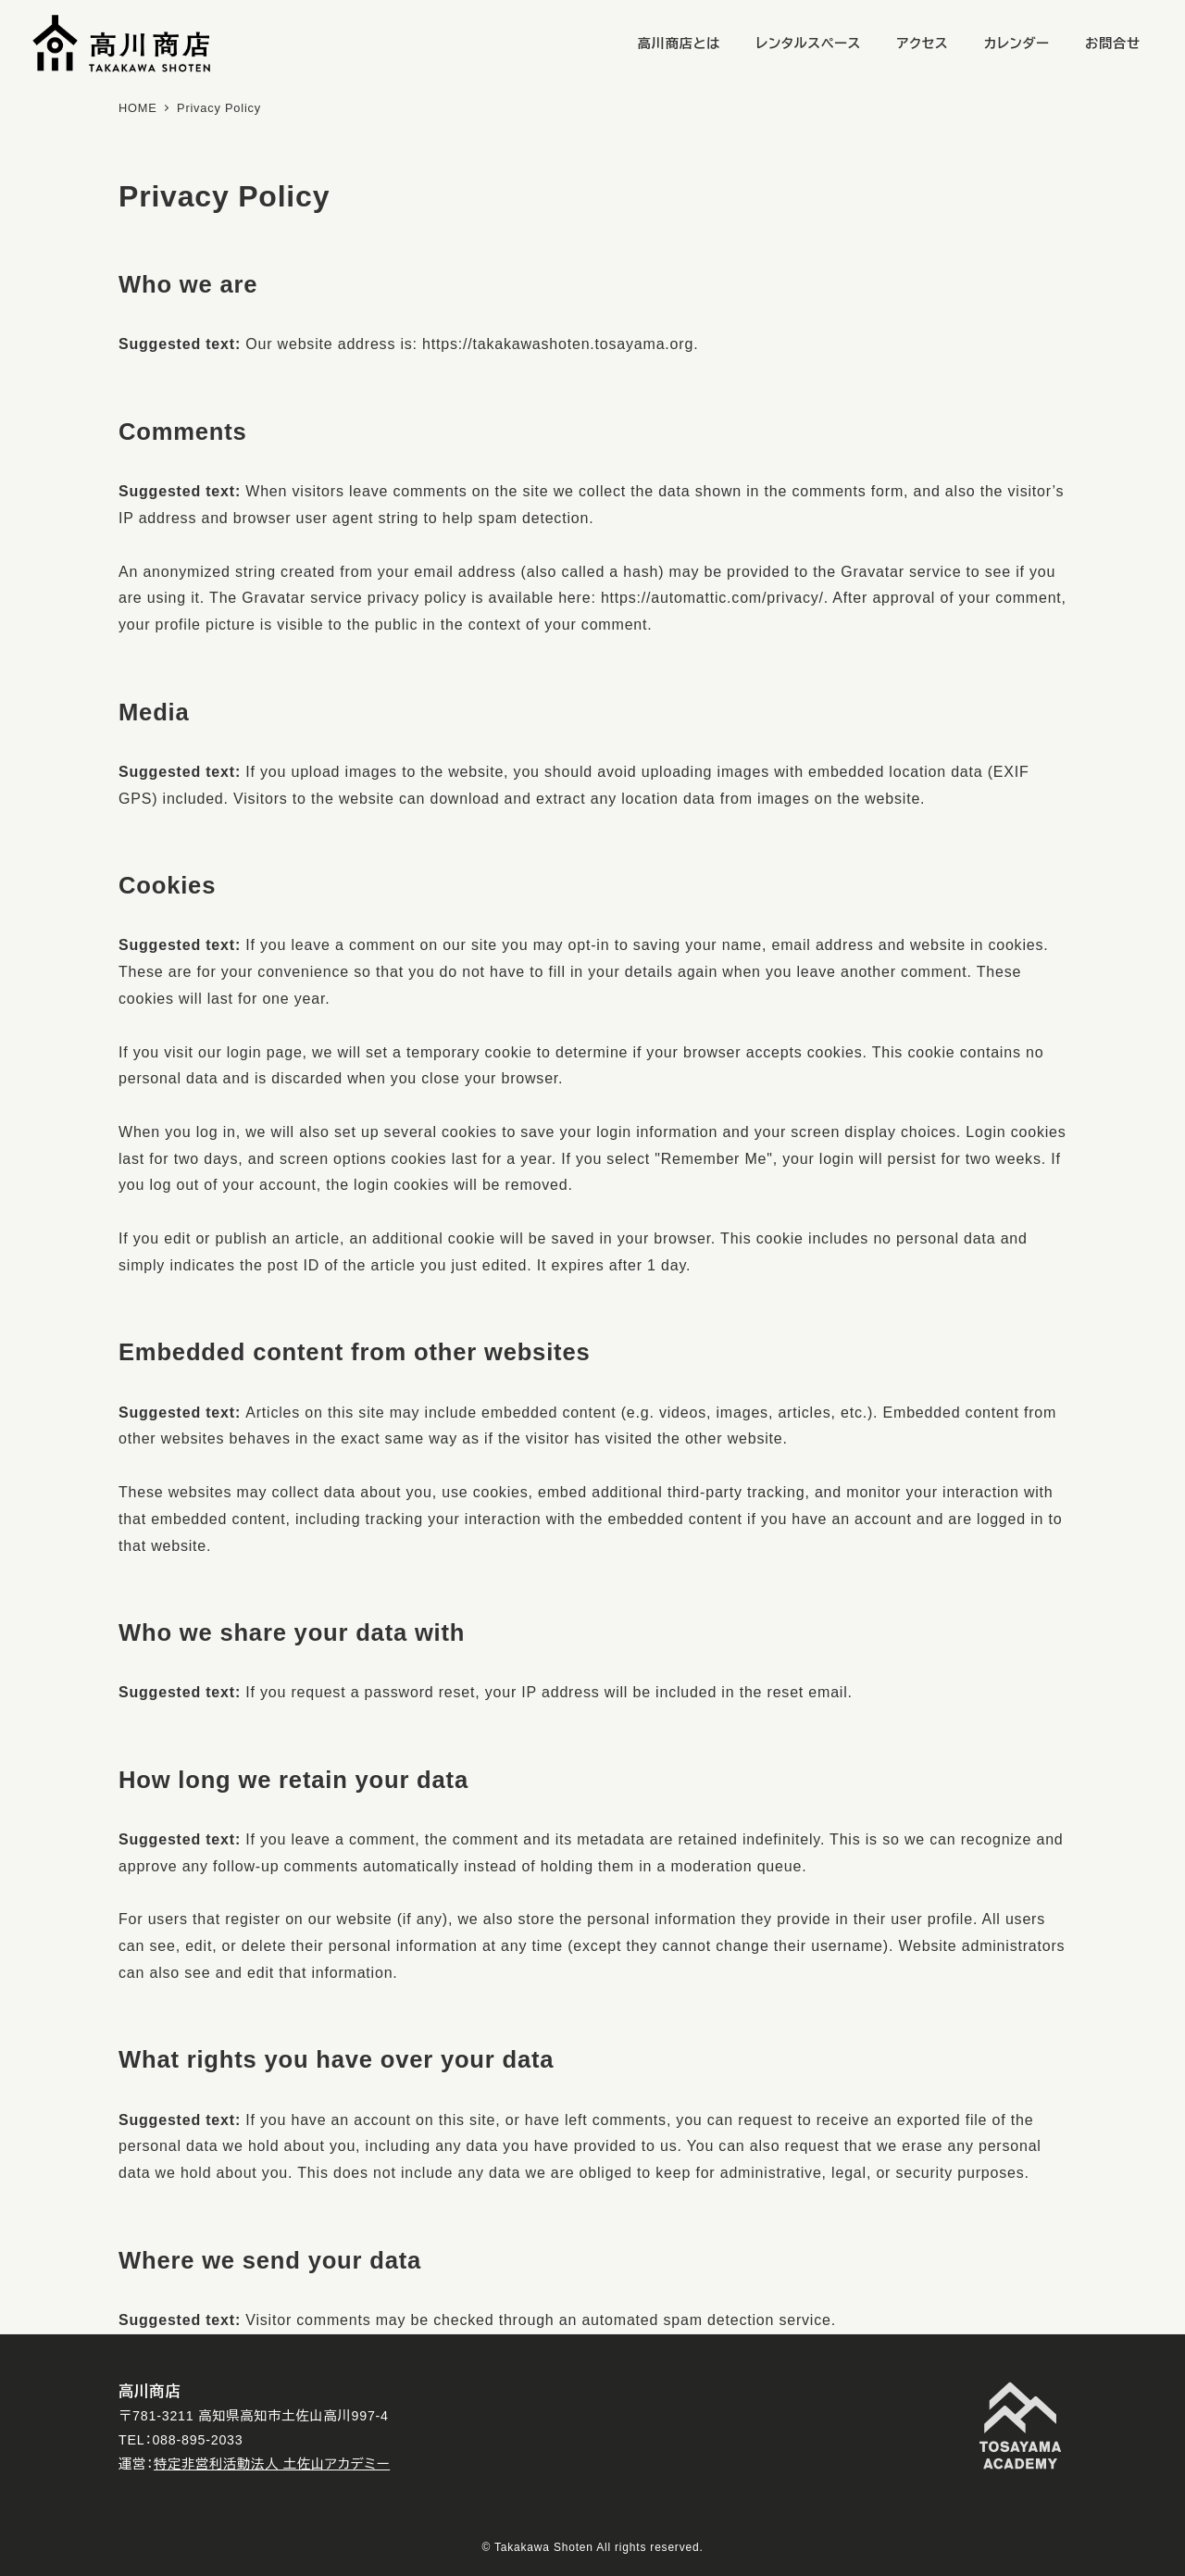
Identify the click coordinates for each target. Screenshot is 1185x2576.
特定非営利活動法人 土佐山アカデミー (272, 2464)
